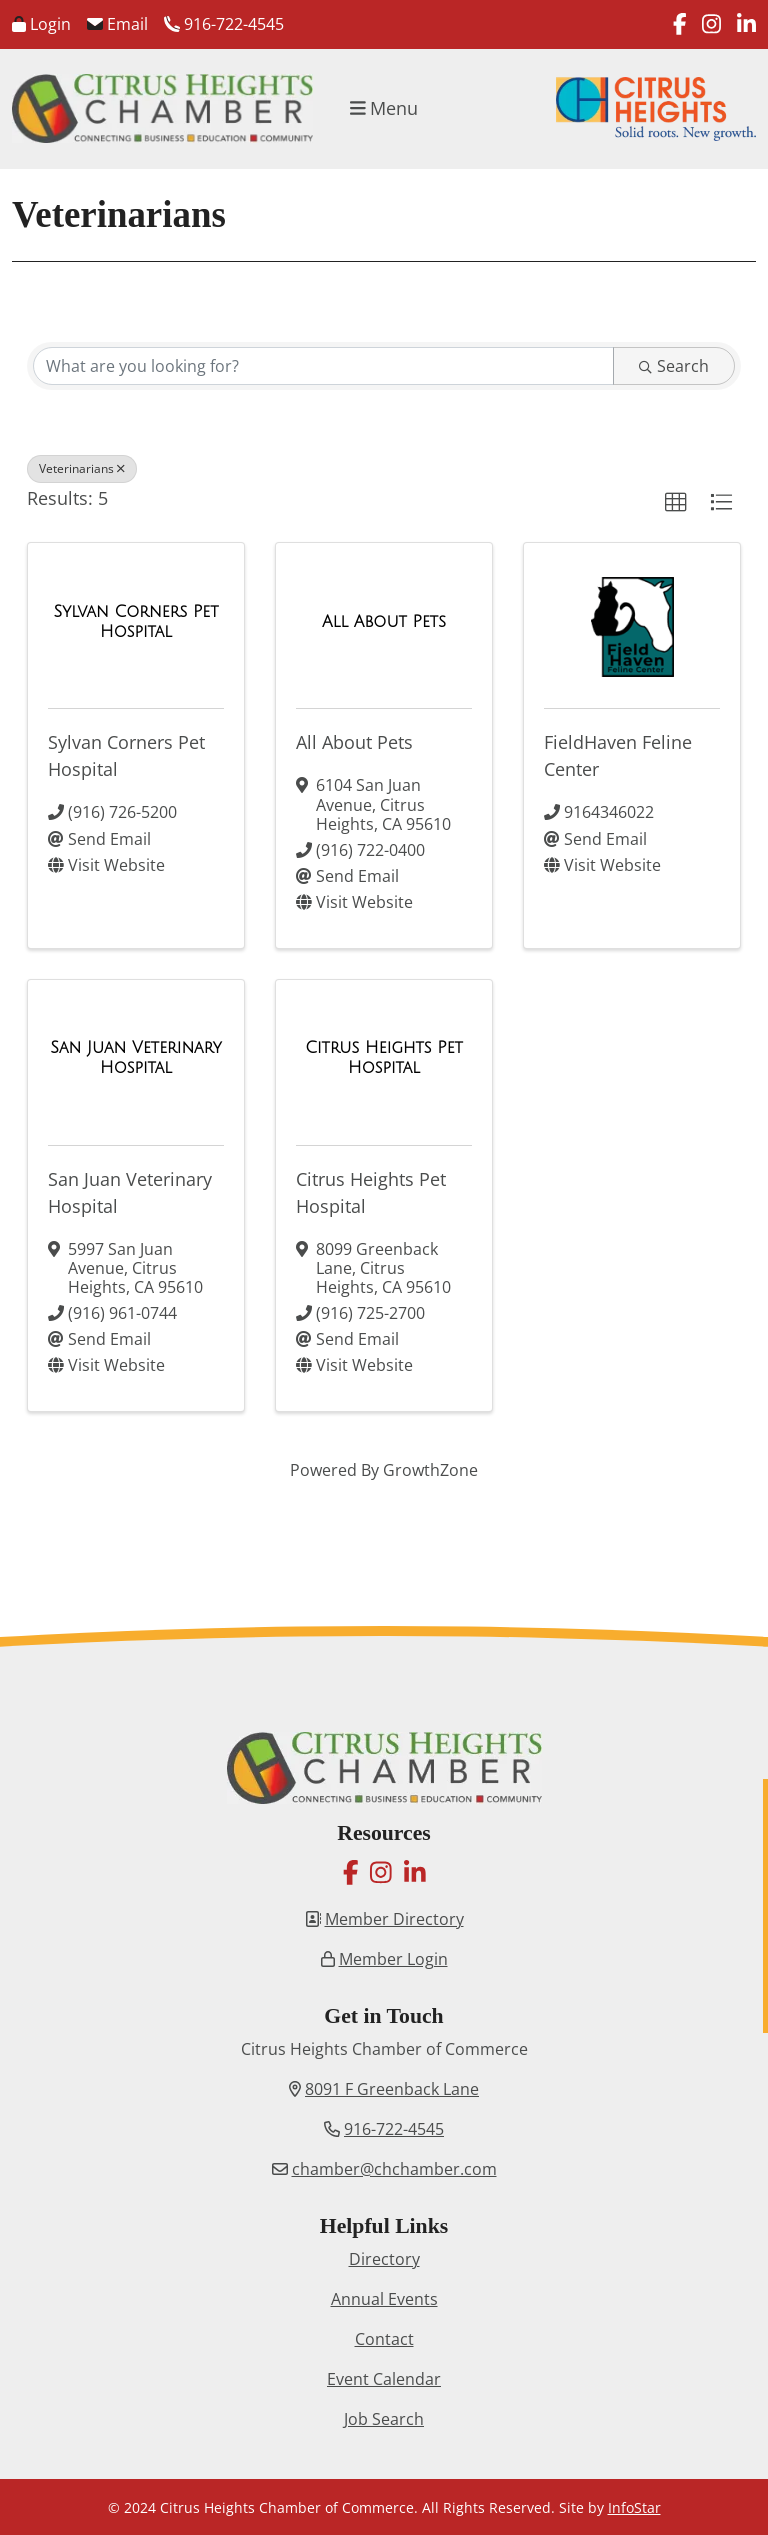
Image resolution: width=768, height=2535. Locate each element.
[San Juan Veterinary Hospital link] (136, 1057)
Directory (384, 2259)
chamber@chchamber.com (394, 2169)
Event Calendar (384, 2379)
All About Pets (354, 742)
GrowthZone (430, 1470)
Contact (384, 2339)
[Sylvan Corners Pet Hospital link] (136, 621)
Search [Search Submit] (674, 366)
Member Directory (394, 1919)
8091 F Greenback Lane (392, 2089)
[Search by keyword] (323, 366)
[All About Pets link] (384, 622)
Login (41, 24)
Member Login (393, 1959)
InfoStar (634, 2507)
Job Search (384, 2419)
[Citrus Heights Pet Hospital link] (384, 1057)
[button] (676, 503)
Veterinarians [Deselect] (82, 468)
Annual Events (384, 2299)
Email (117, 24)
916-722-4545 (224, 24)
